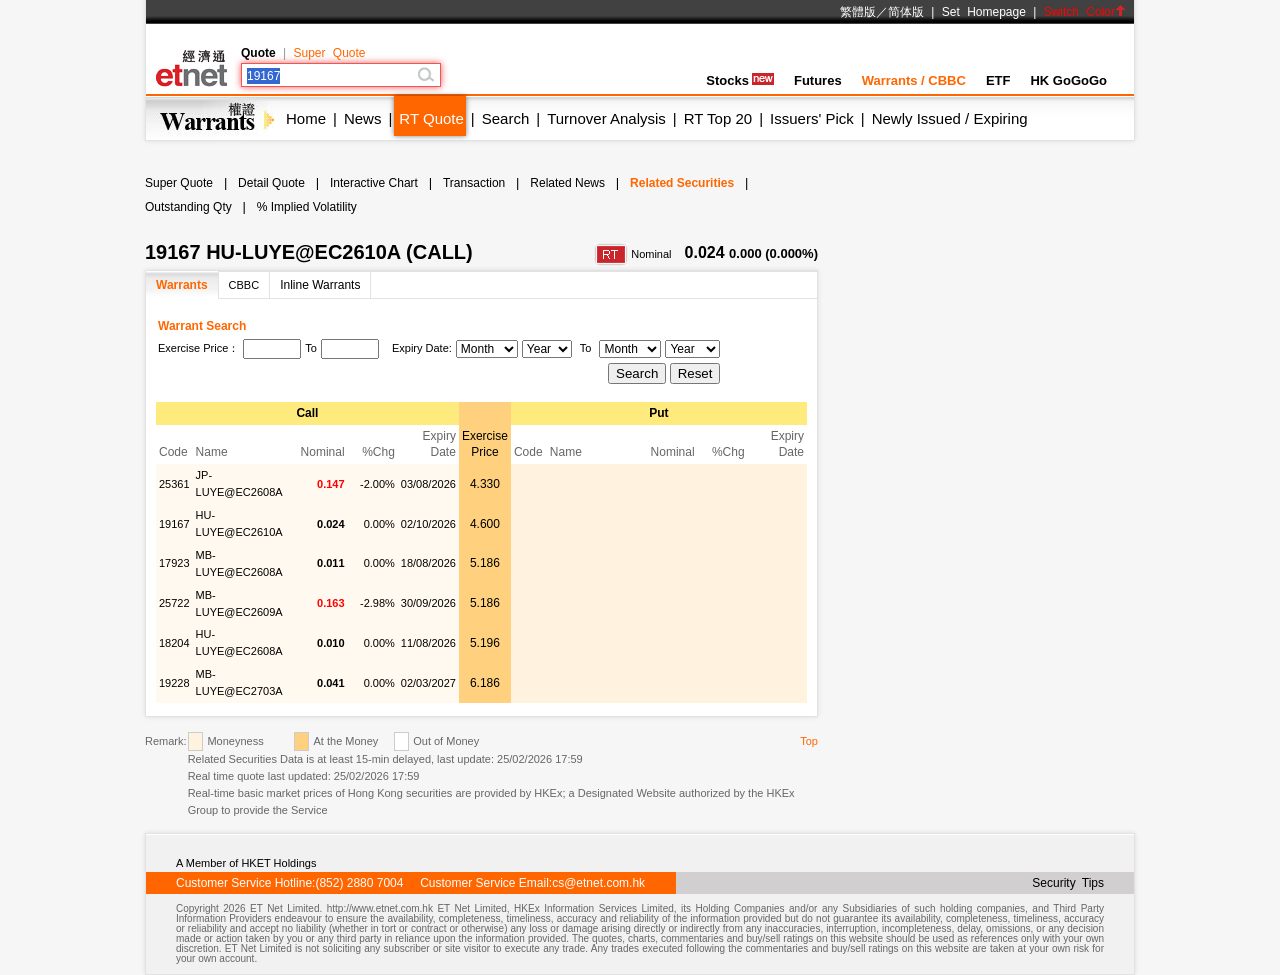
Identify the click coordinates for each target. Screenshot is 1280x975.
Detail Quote (271, 183)
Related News (567, 183)
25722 (174, 603)
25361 (174, 484)
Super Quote (329, 53)
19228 (174, 683)
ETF (998, 80)
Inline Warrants (320, 285)
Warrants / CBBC (914, 80)
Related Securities (682, 183)
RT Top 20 (718, 118)
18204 (174, 643)
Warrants (182, 285)
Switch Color (1085, 12)
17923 (174, 563)
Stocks (740, 80)
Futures (818, 80)
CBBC (244, 285)
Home (306, 118)
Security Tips (1068, 883)
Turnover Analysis (606, 118)
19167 (174, 524)
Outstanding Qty (188, 207)
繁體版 (858, 12)
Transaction (474, 183)
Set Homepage (984, 12)
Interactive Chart (374, 183)
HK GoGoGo (1068, 80)
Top (809, 741)
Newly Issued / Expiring (950, 118)
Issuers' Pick (812, 118)
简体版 (906, 12)
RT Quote (431, 118)
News (363, 118)
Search (506, 118)
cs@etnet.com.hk (598, 883)
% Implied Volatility (307, 207)
